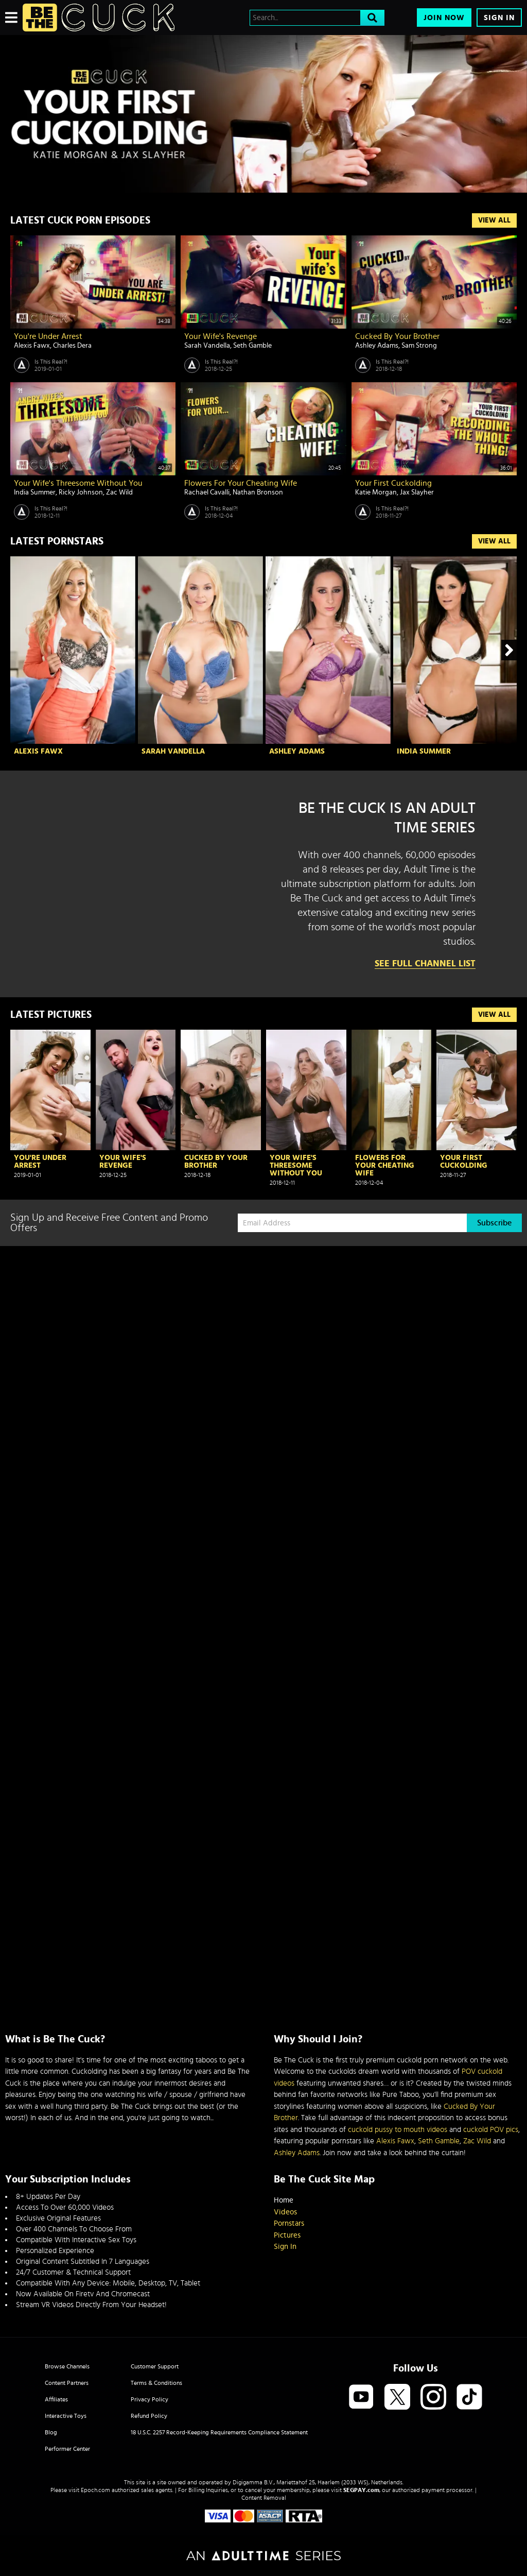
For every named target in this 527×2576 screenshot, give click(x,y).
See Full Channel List (425, 963)
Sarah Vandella (207, 345)
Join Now (444, 18)
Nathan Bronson (258, 492)
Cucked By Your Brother (397, 336)
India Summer (35, 492)
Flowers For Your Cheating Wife (240, 483)
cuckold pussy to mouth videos (397, 2130)
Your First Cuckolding (393, 483)
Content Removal (263, 2498)
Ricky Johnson (81, 492)
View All (494, 220)
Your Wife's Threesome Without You (78, 483)
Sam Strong (419, 345)
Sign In (499, 18)
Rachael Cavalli (207, 492)
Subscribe (494, 1223)
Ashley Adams (376, 345)
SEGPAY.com (361, 2490)
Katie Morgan (376, 492)
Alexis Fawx (32, 345)
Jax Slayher (417, 492)
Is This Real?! (50, 362)
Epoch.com (95, 2490)
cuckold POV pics (490, 2130)
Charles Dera (72, 345)
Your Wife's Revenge (220, 336)
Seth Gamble (252, 345)
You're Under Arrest (48, 336)
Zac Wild (119, 492)
